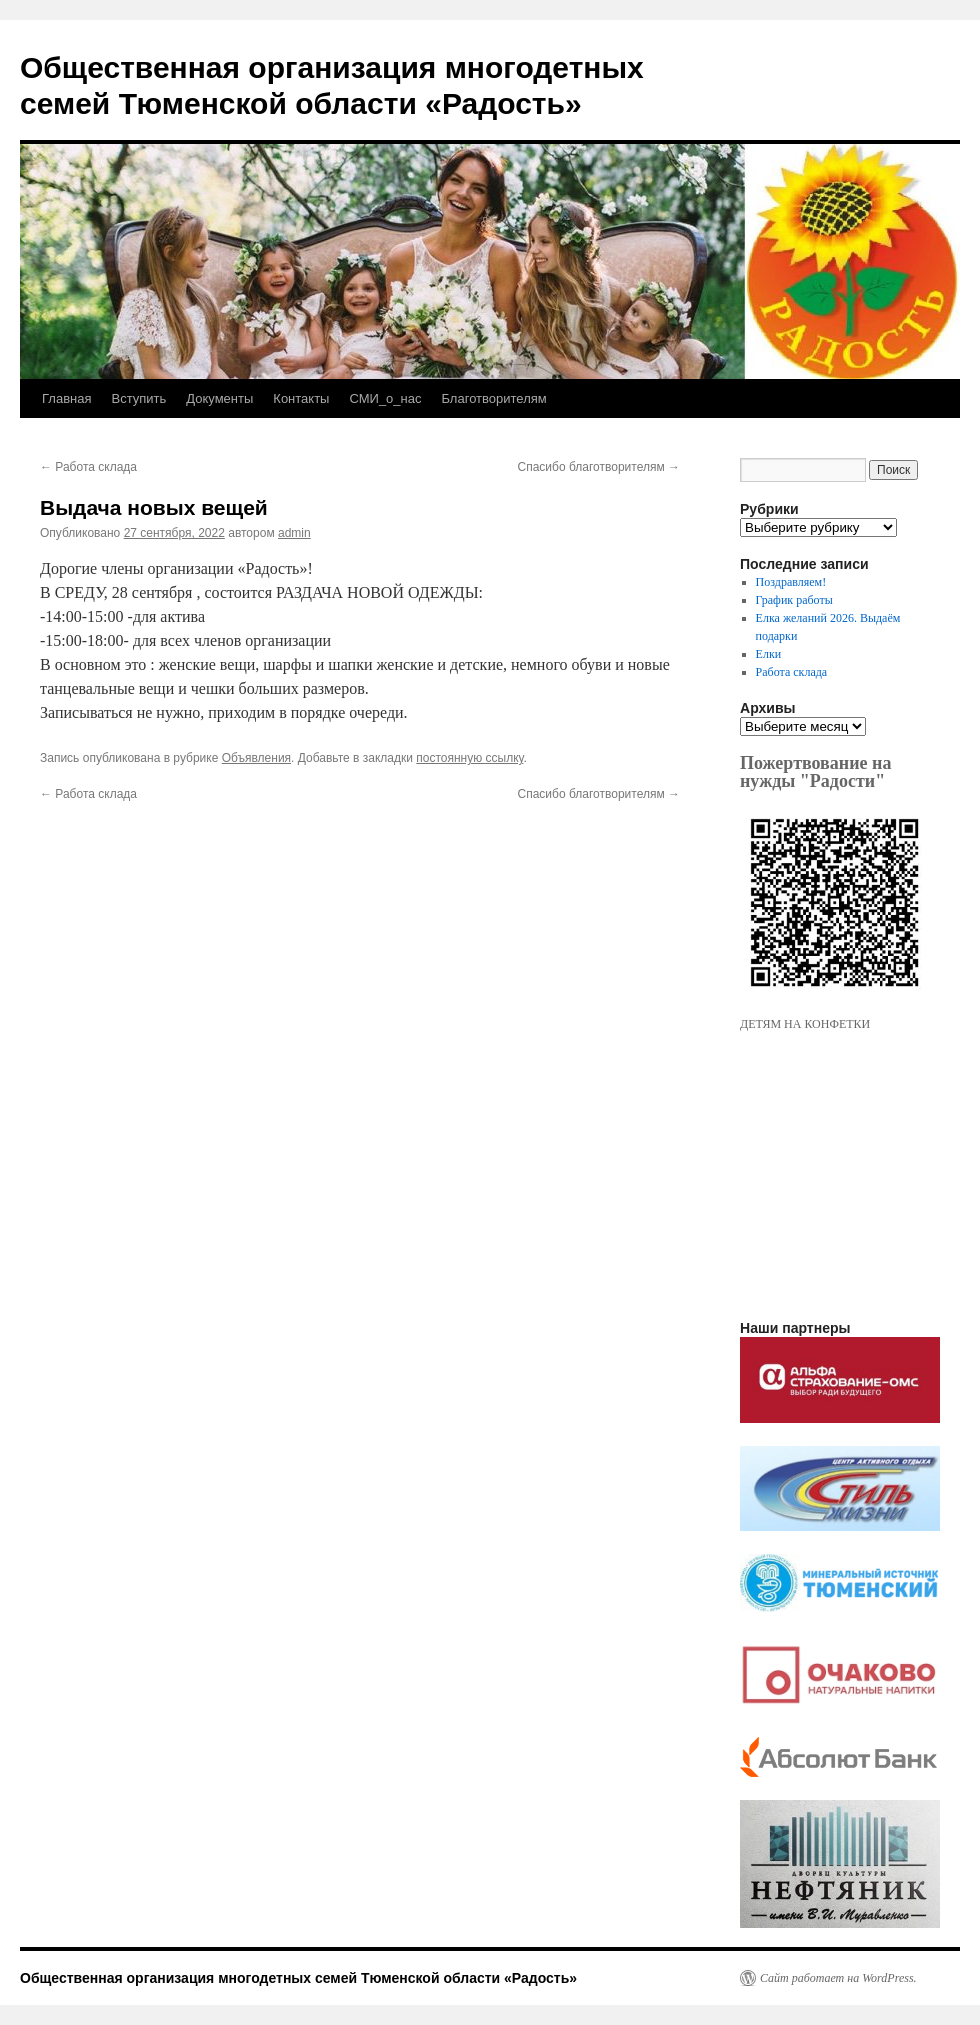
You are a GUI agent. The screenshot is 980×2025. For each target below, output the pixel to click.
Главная (66, 398)
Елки (769, 654)
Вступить (138, 398)
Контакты (301, 398)
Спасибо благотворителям (599, 467)
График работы (794, 600)
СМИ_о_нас (385, 398)
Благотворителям (493, 398)
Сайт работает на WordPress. (838, 1978)
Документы (219, 398)
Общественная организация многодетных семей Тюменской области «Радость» (298, 1978)
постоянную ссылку (469, 758)
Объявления (256, 758)
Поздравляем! (791, 582)
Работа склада (88, 467)
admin (294, 533)
